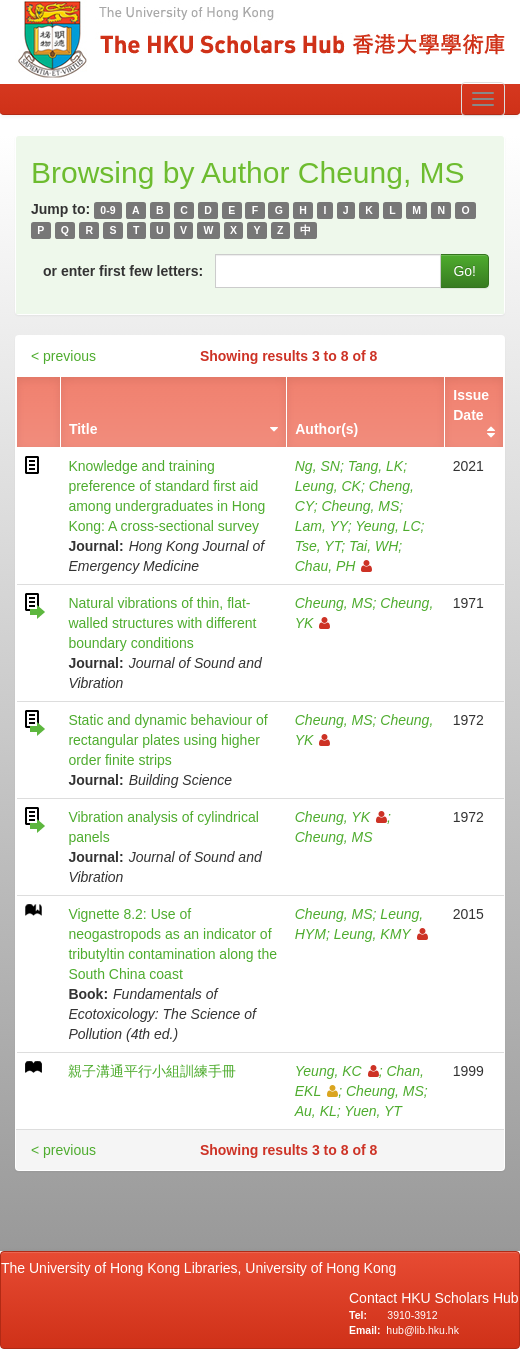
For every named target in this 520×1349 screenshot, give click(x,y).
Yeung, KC (337, 1071)
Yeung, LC (387, 526)
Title (83, 429)
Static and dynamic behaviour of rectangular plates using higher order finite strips (167, 740)
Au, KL (316, 1111)
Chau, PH (334, 566)
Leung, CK (328, 486)
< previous (63, 356)
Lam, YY (321, 526)
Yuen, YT (373, 1111)
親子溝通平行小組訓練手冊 (152, 1071)
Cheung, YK (341, 817)
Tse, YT (318, 546)
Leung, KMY (381, 934)
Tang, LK (376, 466)
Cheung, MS (360, 506)
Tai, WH (373, 546)
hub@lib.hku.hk (422, 1330)
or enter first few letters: (123, 271)
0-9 (107, 210)
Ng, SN (317, 466)
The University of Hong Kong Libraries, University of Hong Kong (202, 1268)
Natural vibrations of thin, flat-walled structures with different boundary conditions (162, 623)
